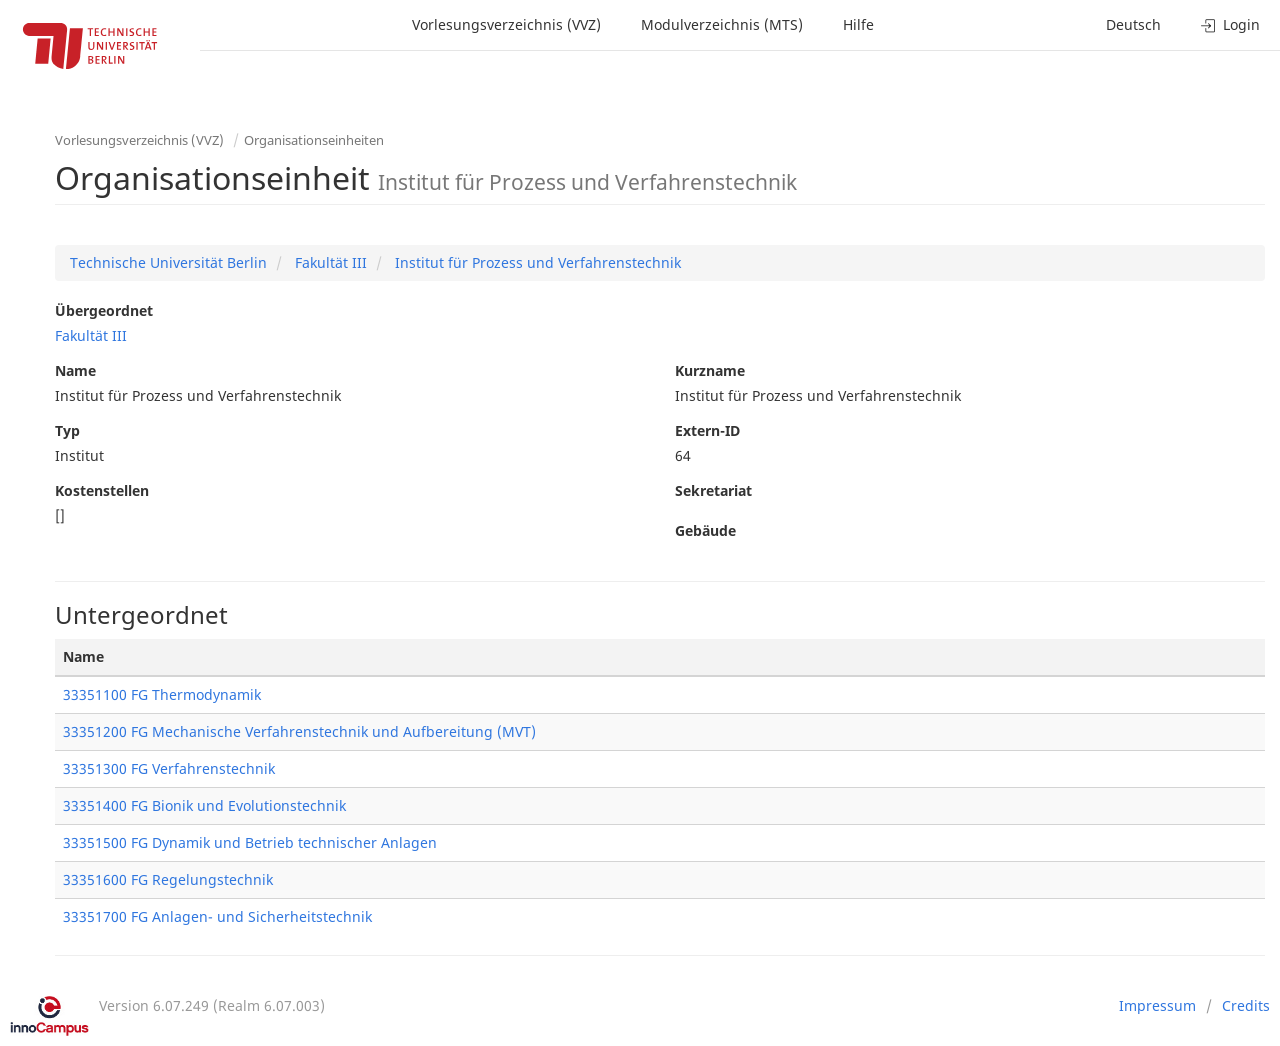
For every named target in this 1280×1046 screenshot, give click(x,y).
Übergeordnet (104, 310)
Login (1230, 24)
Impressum (1157, 1005)
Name (75, 370)
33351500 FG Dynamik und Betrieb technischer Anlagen (250, 842)
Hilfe (858, 24)
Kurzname (710, 370)
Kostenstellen (102, 490)
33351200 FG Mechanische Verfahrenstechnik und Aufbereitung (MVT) (299, 731)
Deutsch (1133, 24)
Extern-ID (707, 430)
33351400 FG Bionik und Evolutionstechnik (204, 805)
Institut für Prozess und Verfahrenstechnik (536, 262)
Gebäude (705, 530)
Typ (67, 430)
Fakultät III (329, 262)
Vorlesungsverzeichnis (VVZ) (506, 24)
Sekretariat (713, 490)
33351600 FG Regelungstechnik (168, 879)
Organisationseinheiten (314, 140)
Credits (1246, 1005)
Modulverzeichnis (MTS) (722, 24)
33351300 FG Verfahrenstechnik (169, 768)
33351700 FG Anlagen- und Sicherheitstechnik (217, 916)
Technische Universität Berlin (168, 262)
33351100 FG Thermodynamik (162, 694)
